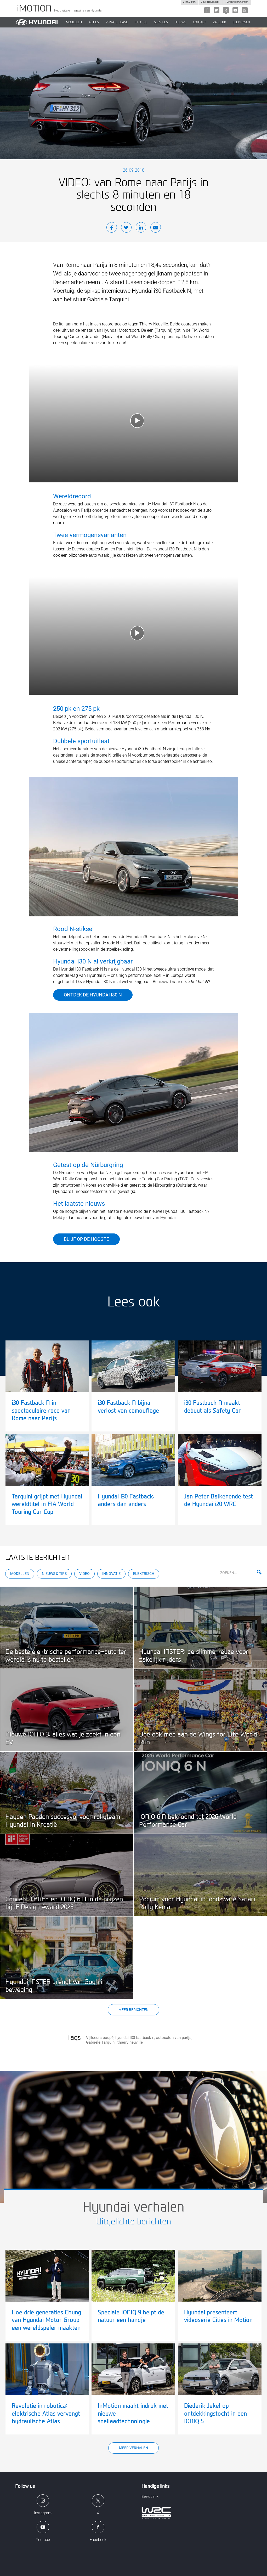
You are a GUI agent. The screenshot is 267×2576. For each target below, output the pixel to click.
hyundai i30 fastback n (134, 2037)
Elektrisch (241, 22)
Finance (141, 22)
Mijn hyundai (211, 2)
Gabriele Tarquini (101, 2042)
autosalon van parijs (173, 2037)
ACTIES (94, 22)
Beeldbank (149, 2496)
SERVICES (161, 22)
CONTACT (199, 22)
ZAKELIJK (219, 22)
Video (84, 1573)
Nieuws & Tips (54, 1573)
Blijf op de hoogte (86, 1239)
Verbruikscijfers (237, 2)
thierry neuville (130, 2042)
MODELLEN (74, 22)
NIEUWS (180, 22)
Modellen (19, 1573)
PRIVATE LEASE (117, 22)
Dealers (190, 2)
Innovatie (111, 1573)
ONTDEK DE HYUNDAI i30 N (93, 994)
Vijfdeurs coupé (99, 2037)
